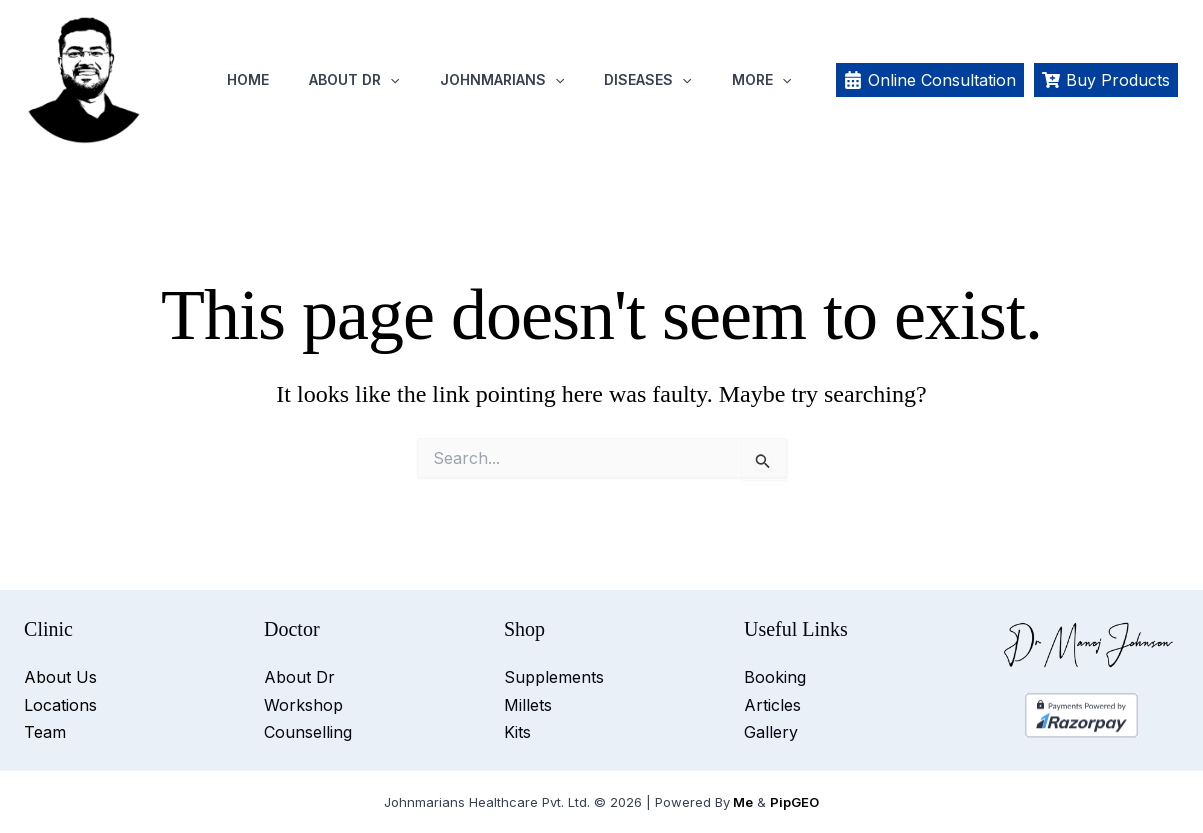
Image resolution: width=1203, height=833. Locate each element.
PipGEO (794, 802)
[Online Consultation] (930, 80)
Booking (775, 677)
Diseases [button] (647, 80)
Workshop (303, 705)
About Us (60, 677)
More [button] (761, 80)
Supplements (554, 677)
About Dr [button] (354, 80)
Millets (528, 705)
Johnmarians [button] (502, 80)
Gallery (771, 732)
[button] (390, 80)
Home (248, 79)
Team (45, 732)
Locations (60, 705)
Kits (517, 732)
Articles (772, 705)
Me (743, 802)
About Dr (299, 677)
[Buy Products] (1106, 80)
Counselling (308, 732)
